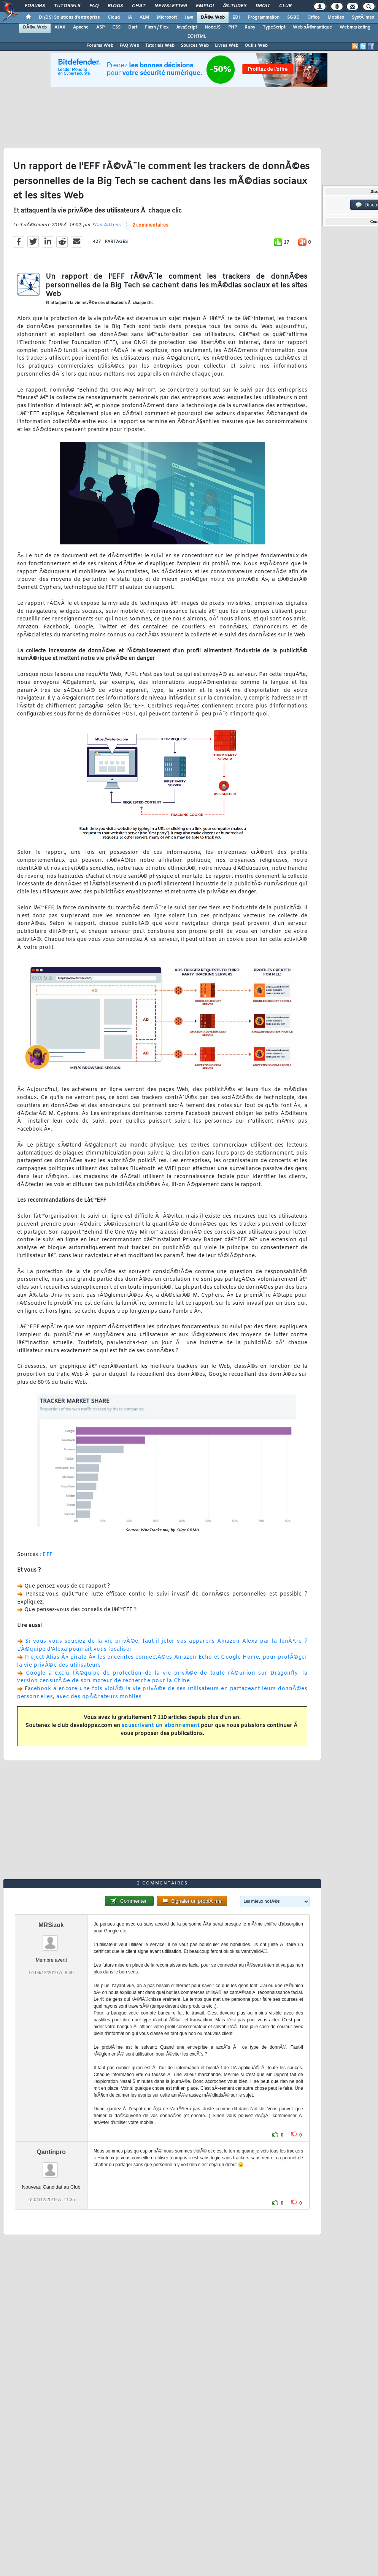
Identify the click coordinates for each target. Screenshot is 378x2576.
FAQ (94, 6)
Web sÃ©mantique (312, 27)
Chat (138, 6)
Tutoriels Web (160, 45)
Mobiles (335, 17)
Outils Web (256, 45)
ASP (100, 27)
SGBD (293, 17)
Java (188, 17)
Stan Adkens (106, 225)
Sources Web (195, 45)
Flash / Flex (156, 27)
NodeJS (213, 27)
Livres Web (226, 45)
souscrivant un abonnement (161, 1725)
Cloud (114, 17)
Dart (132, 27)
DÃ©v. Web (213, 17)
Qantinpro (51, 2152)
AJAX (59, 27)
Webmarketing (355, 27)
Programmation (264, 17)
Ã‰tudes (234, 6)
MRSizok (51, 1925)
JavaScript (186, 27)
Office (313, 17)
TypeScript (274, 27)
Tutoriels (67, 6)
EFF (48, 1554)
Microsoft (167, 17)
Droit (263, 6)
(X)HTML (196, 36)
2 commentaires (150, 225)
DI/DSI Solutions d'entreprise (69, 17)
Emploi (204, 6)
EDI (236, 17)
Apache (81, 27)
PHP (232, 27)
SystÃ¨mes (363, 17)
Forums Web (99, 45)
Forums (35, 6)
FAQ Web (129, 45)
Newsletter (170, 6)
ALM (144, 17)
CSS (116, 27)
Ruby (250, 27)
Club (285, 6)
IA (129, 17)
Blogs (115, 6)
